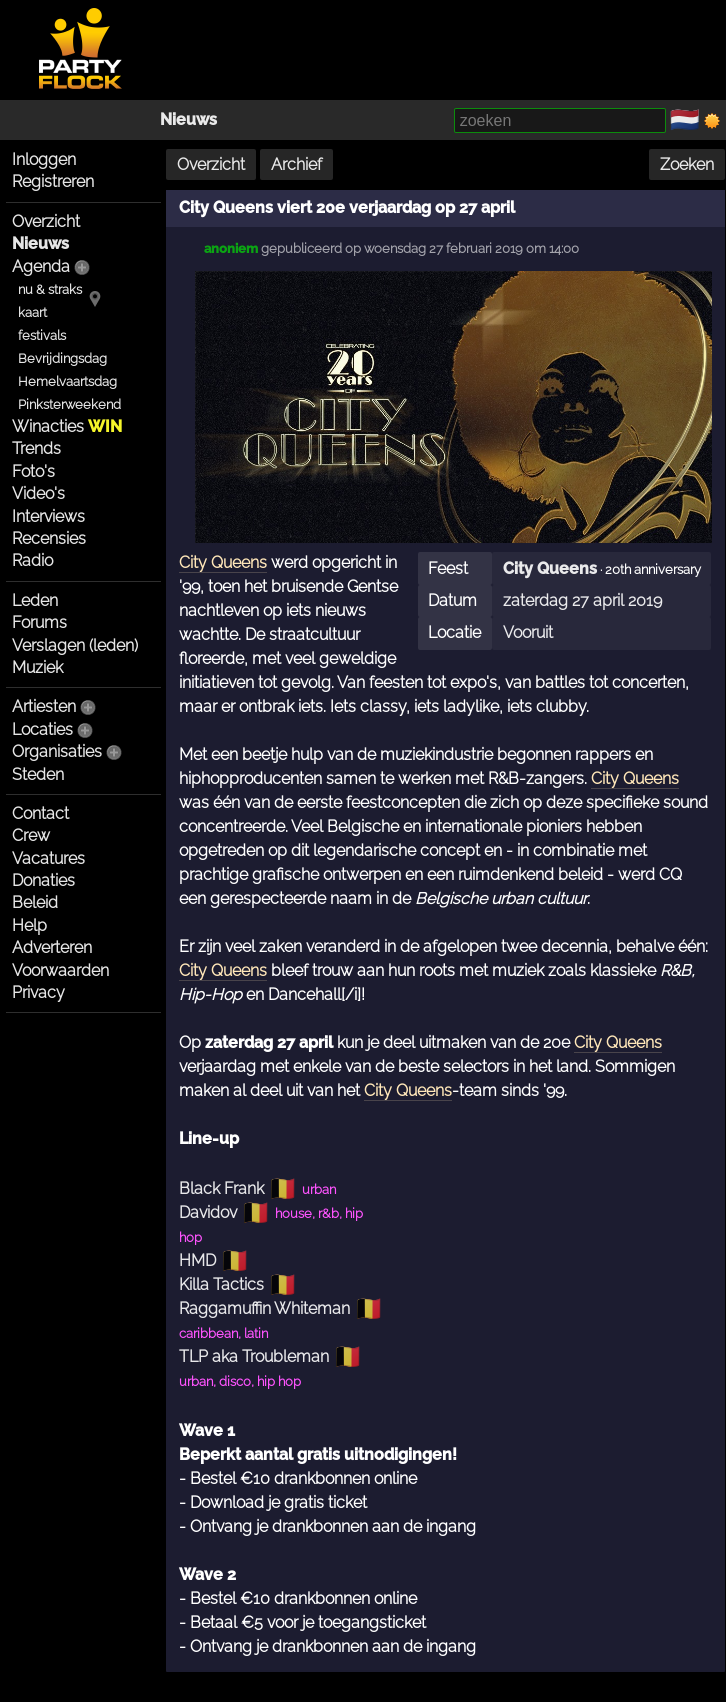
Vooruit (528, 632)
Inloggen (44, 159)
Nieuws (188, 119)
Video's (38, 493)
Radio (32, 560)
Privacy (38, 992)
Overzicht (46, 221)
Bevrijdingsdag (62, 358)
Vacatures (48, 858)
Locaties (42, 729)
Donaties (43, 880)
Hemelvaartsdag (67, 381)
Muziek (37, 667)
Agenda (41, 266)
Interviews (48, 516)
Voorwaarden (60, 970)
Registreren (53, 181)
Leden (35, 600)
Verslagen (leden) (75, 645)
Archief (296, 164)
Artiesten (44, 706)
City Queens (550, 568)
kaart (32, 312)
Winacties (67, 426)
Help (29, 925)
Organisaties (57, 751)
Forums (39, 622)
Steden (38, 774)
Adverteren (52, 947)
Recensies (49, 538)
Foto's (33, 471)
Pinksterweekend (69, 404)
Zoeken (687, 164)
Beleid (35, 902)
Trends (36, 448)
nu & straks (50, 289)
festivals (42, 335)
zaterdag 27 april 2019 (582, 600)
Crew (31, 835)
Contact (40, 813)
